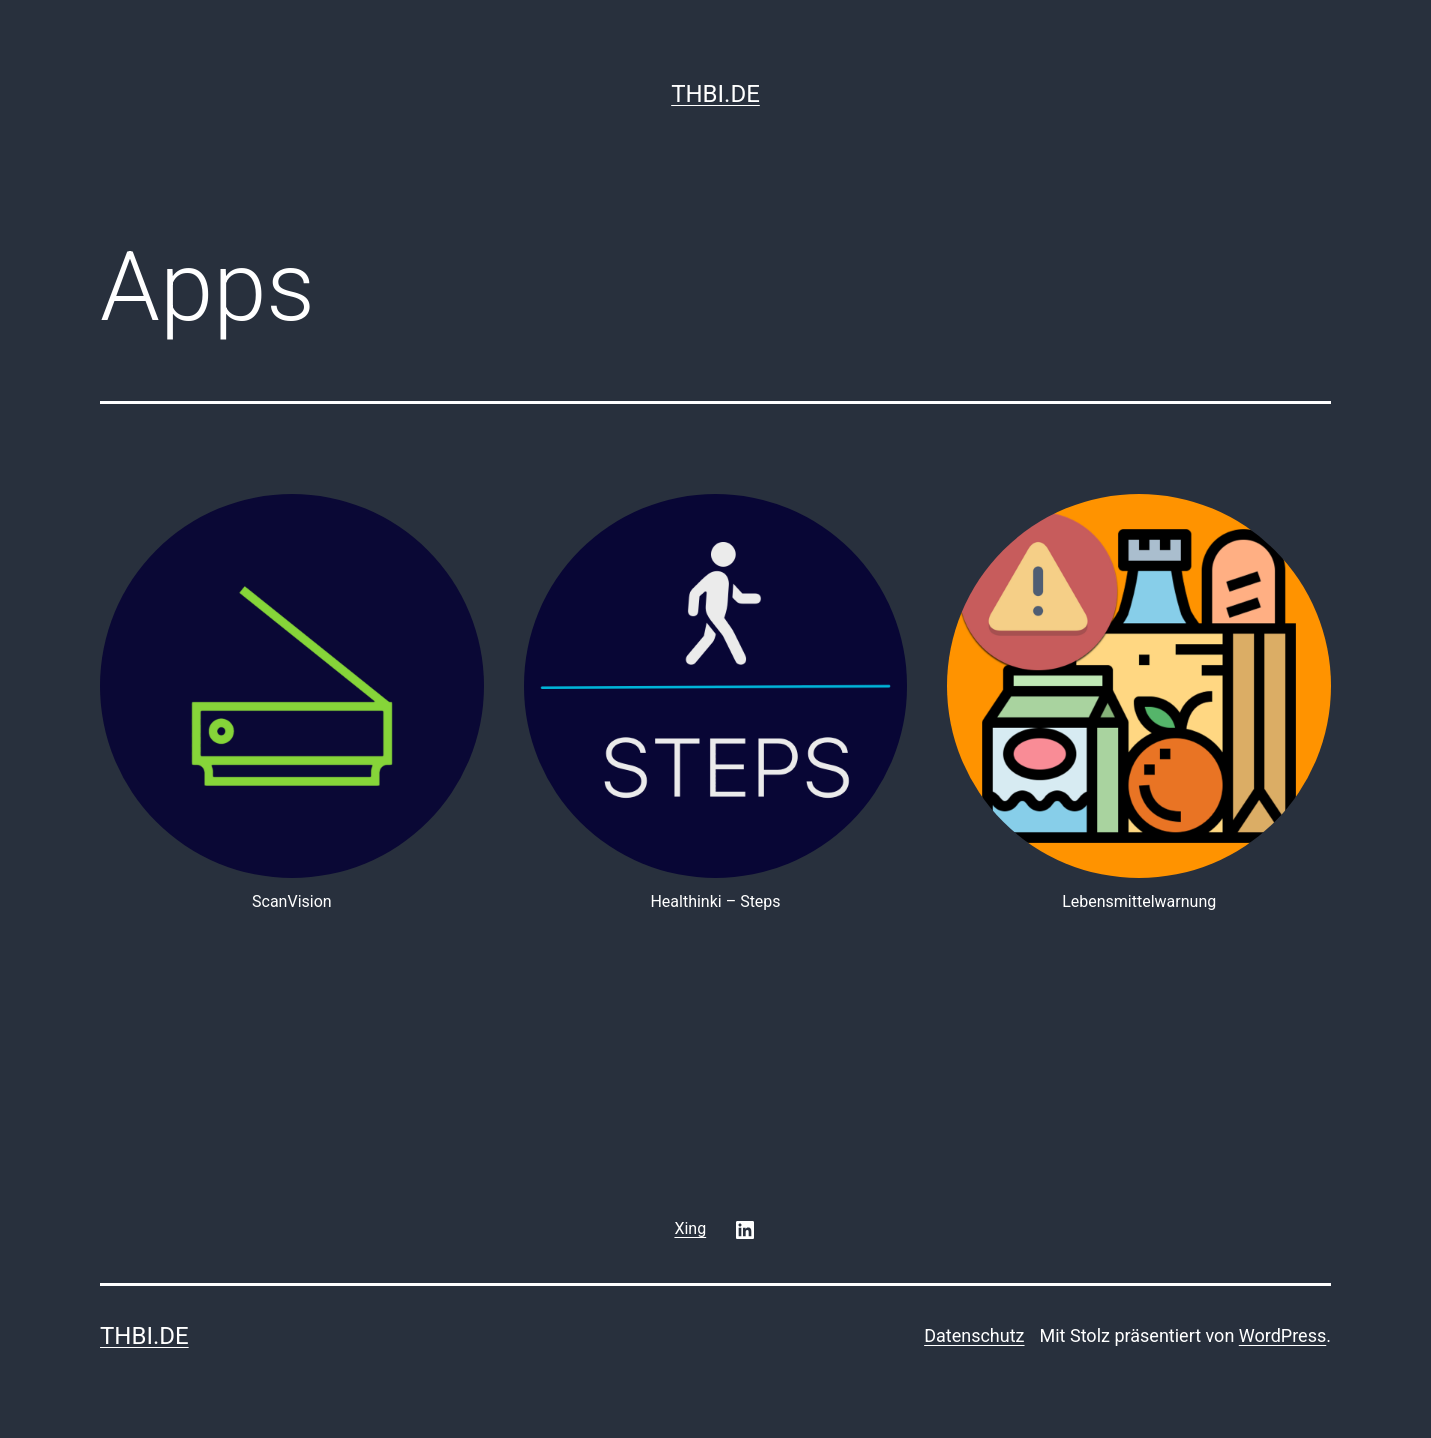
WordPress (1282, 1335)
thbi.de (715, 94)
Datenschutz (974, 1335)
